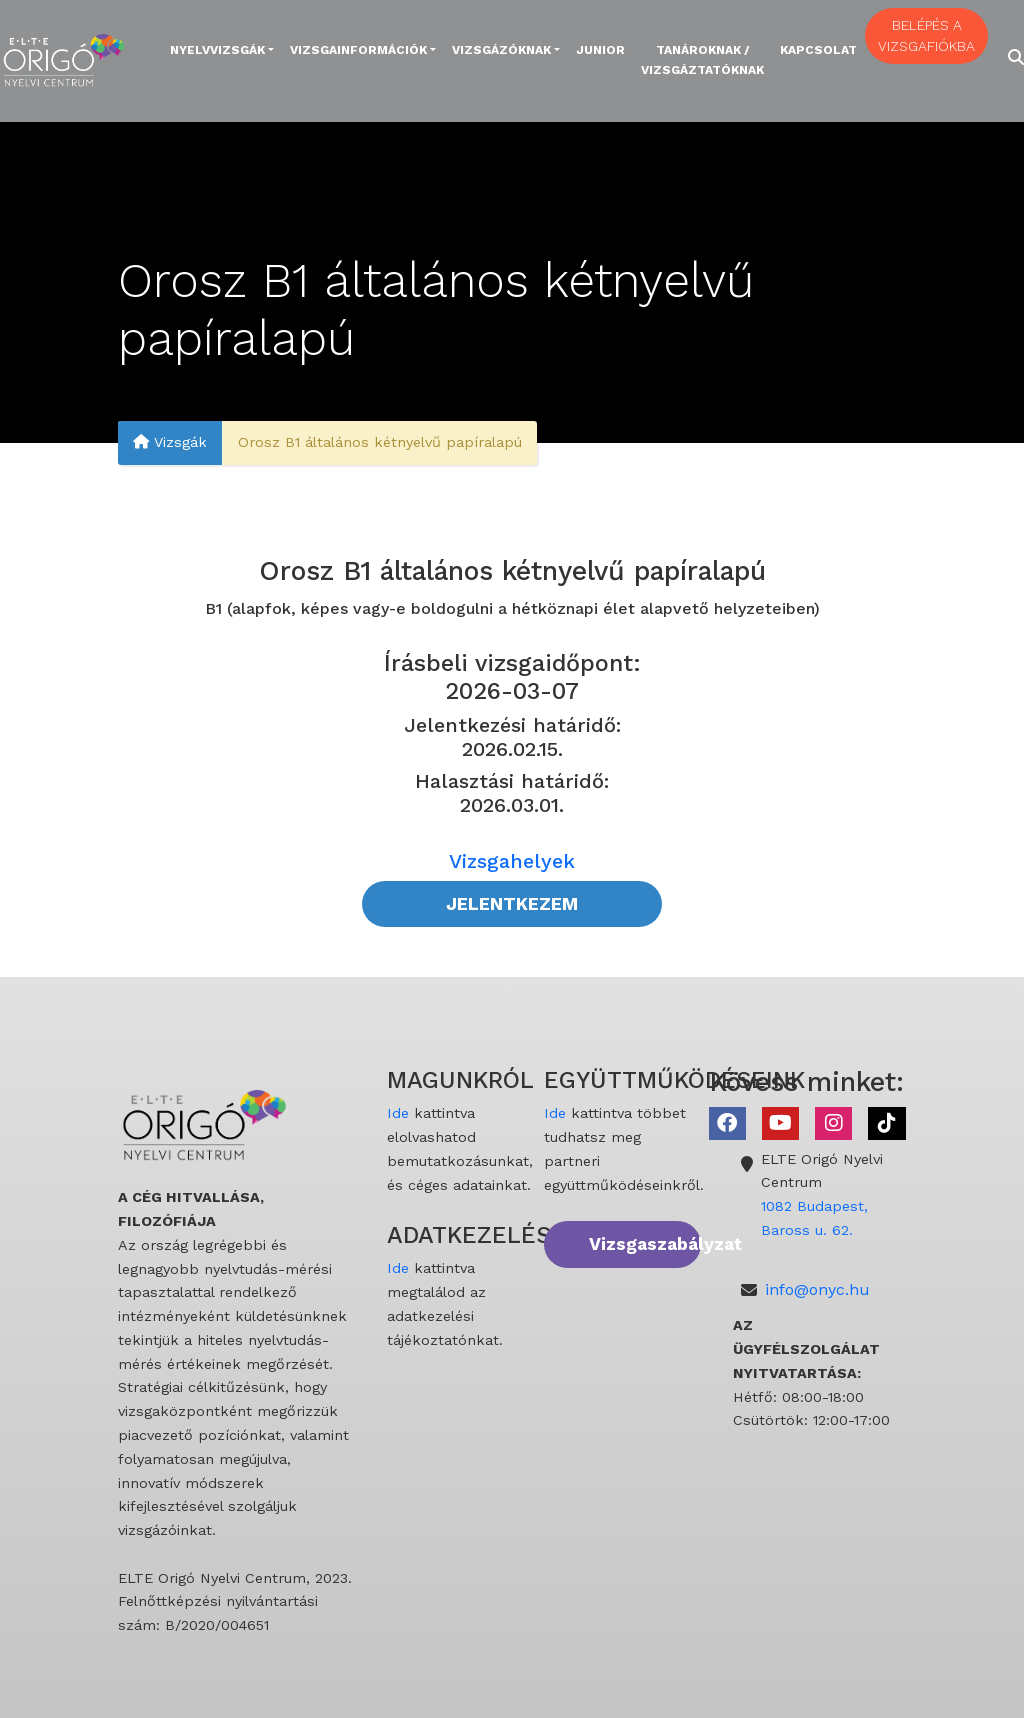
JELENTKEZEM (512, 904)
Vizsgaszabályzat (645, 1244)
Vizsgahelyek (512, 861)
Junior (600, 50)
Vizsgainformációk (358, 50)
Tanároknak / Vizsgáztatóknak (702, 60)
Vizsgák (170, 443)
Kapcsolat (818, 50)
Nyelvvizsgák (217, 50)
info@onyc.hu (817, 1289)
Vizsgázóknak (501, 50)
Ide (398, 1113)
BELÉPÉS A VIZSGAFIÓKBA (926, 35)
